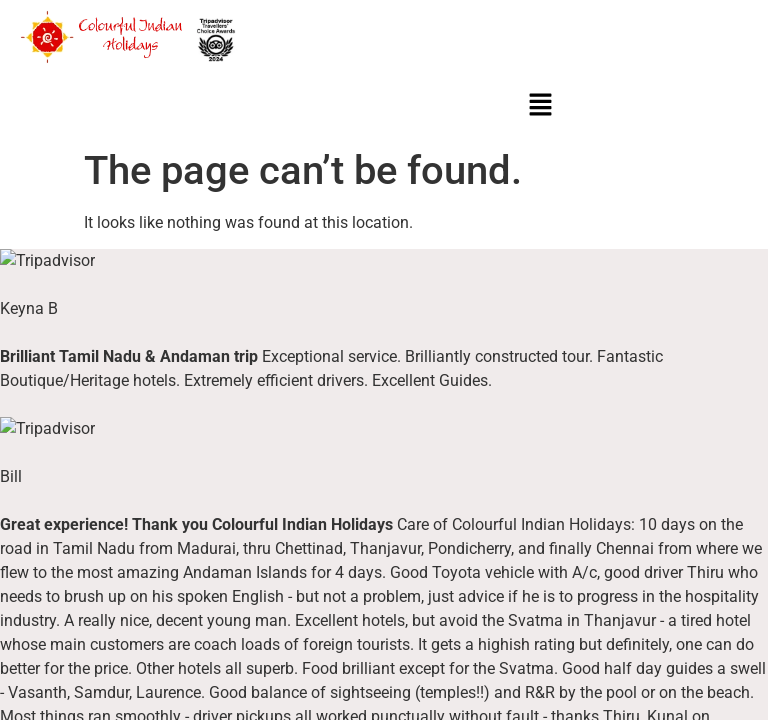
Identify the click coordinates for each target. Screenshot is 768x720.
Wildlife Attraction (325, 473)
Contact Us (54, 474)
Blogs (37, 453)
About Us (49, 432)
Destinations (310, 410)
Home (38, 411)
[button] (541, 106)
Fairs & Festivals (323, 452)
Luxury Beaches (322, 431)
